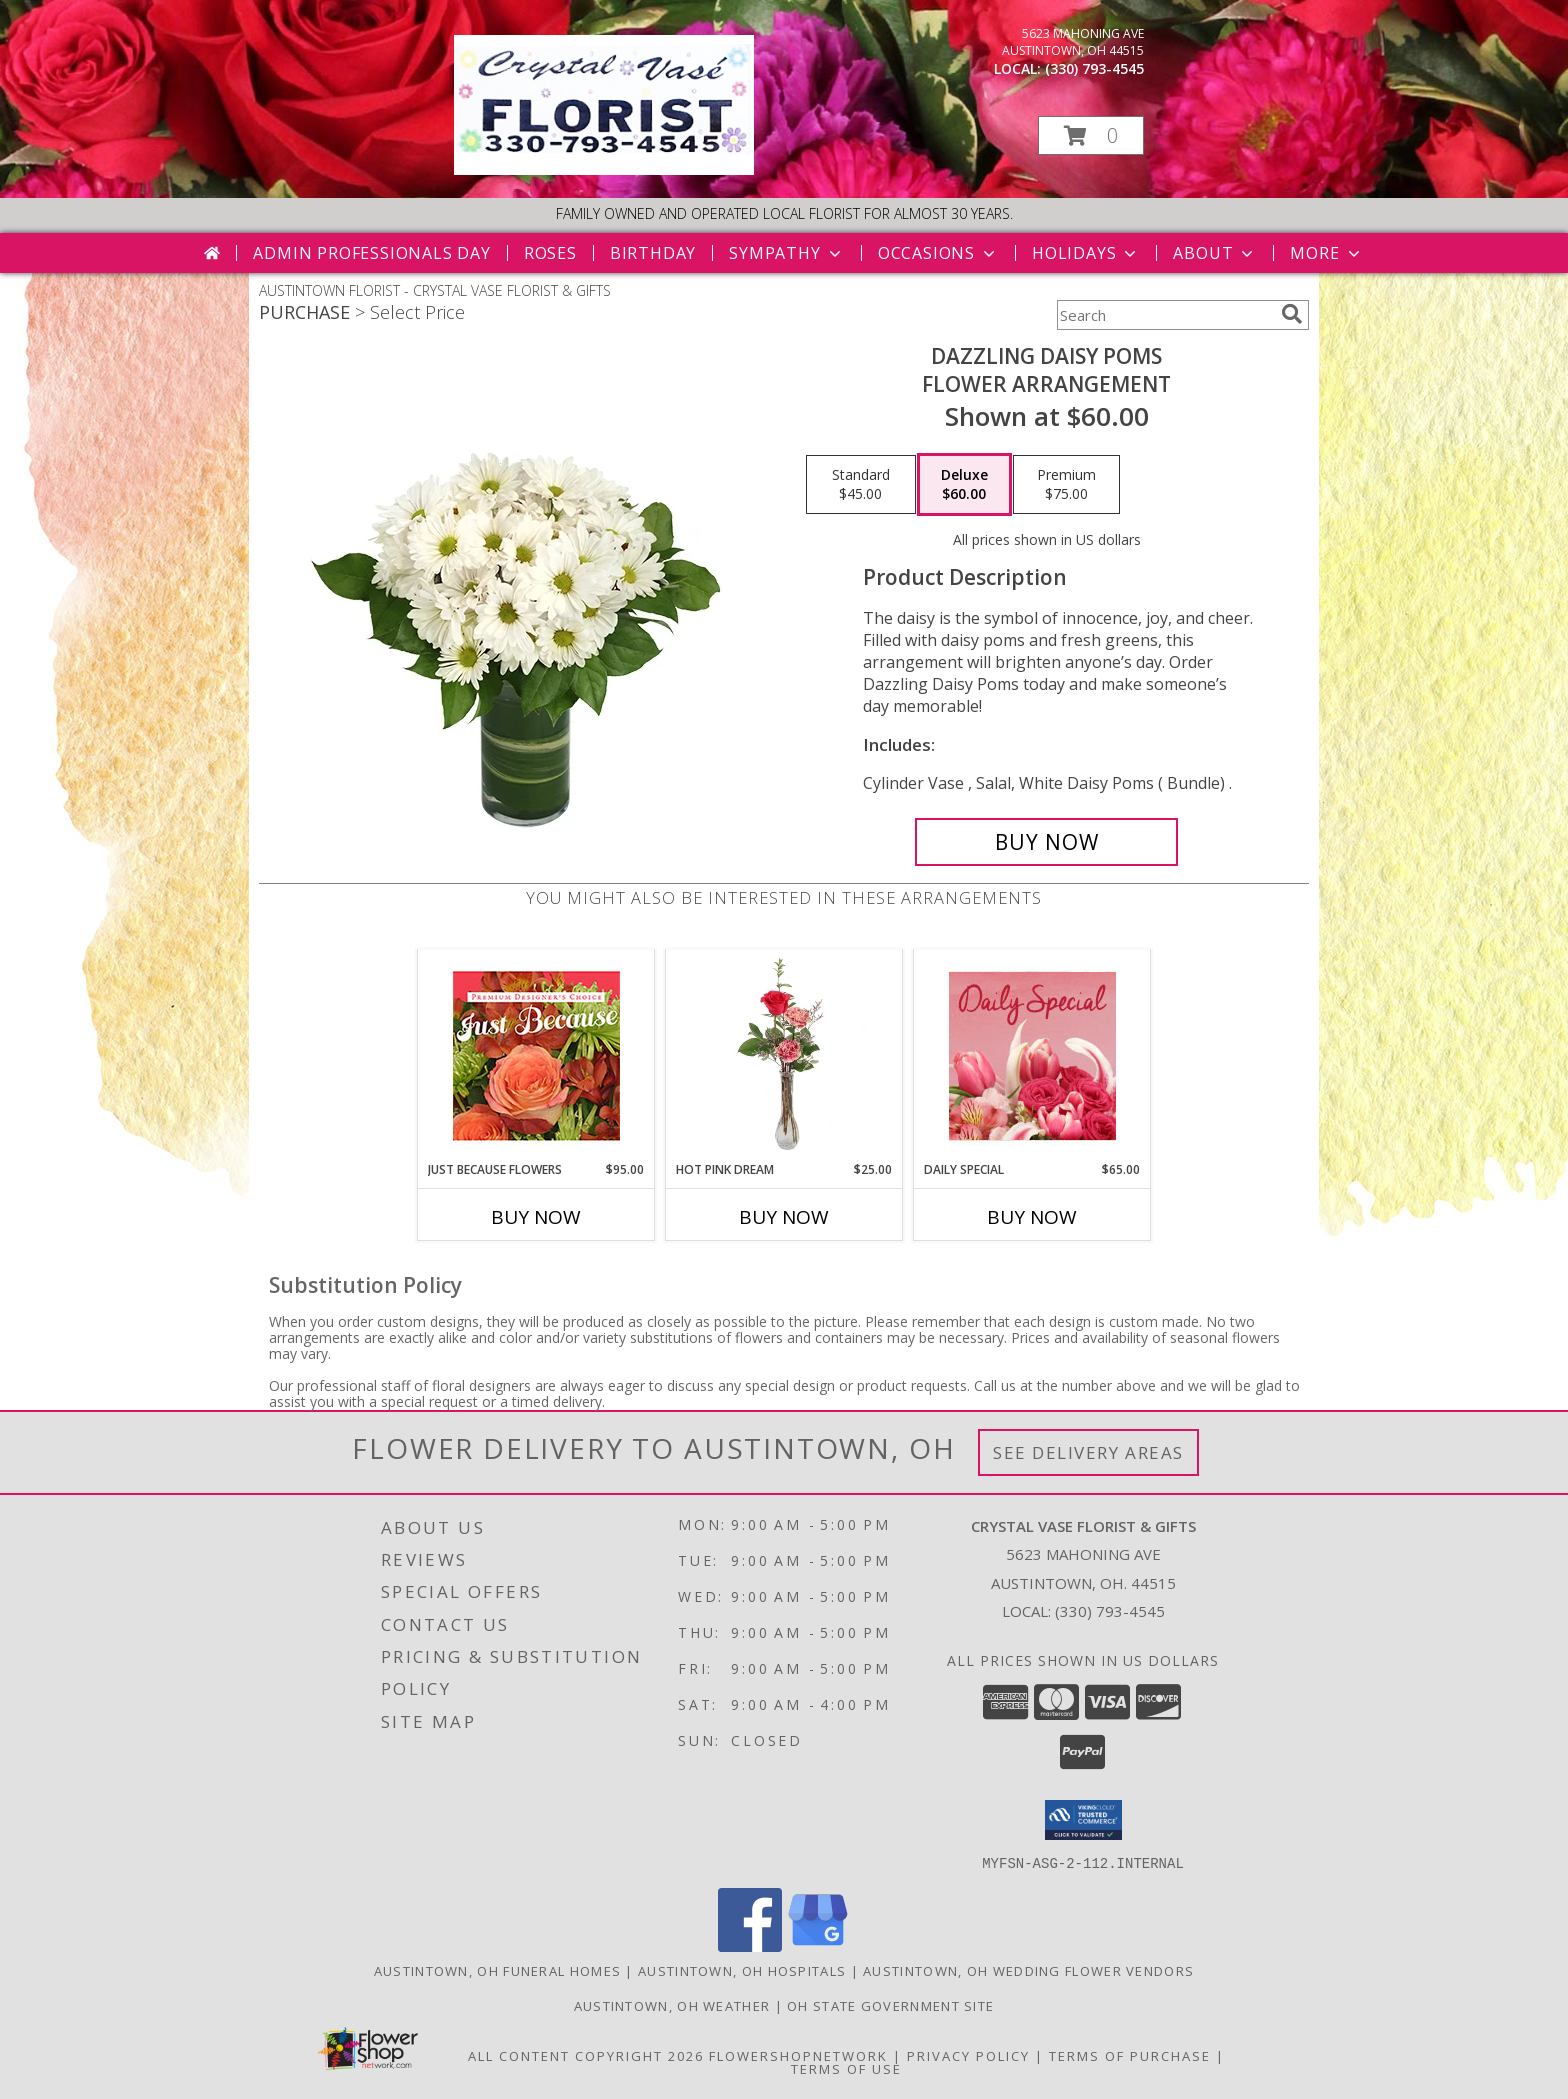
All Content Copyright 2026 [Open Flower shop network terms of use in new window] (586, 2055)
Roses (550, 253)
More (1326, 253)
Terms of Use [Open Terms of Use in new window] (846, 2068)
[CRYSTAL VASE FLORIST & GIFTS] (604, 169)
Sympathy (786, 253)
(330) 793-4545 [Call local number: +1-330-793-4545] (1094, 68)
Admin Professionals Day (371, 253)
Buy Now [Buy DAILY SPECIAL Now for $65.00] (1032, 1217)
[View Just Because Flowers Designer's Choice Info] (536, 1055)
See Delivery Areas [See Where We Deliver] (1088, 1452)
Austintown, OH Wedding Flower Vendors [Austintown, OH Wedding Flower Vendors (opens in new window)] (1028, 1970)
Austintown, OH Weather (672, 2005)
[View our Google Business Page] (818, 1945)
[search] (1292, 314)
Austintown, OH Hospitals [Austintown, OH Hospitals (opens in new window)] (742, 1970)
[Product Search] (1165, 315)
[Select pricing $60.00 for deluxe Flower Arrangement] (964, 485)
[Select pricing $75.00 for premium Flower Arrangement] (1066, 485)
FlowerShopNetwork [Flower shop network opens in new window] (798, 2055)
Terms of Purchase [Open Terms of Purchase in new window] (1130, 2055)
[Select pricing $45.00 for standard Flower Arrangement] (861, 485)
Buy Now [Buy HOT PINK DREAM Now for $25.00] (784, 1217)
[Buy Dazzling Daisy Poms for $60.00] (1046, 842)
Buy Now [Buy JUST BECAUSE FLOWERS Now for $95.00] (536, 1217)
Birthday (653, 253)
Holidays (1086, 253)
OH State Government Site (890, 2005)
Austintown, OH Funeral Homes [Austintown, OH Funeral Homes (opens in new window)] (497, 1970)
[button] (1091, 135)
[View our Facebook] (750, 1945)
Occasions (938, 253)
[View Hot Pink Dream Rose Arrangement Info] (784, 1055)
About (1215, 253)
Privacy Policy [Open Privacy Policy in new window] (968, 2055)
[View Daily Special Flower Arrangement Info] (1032, 1055)
